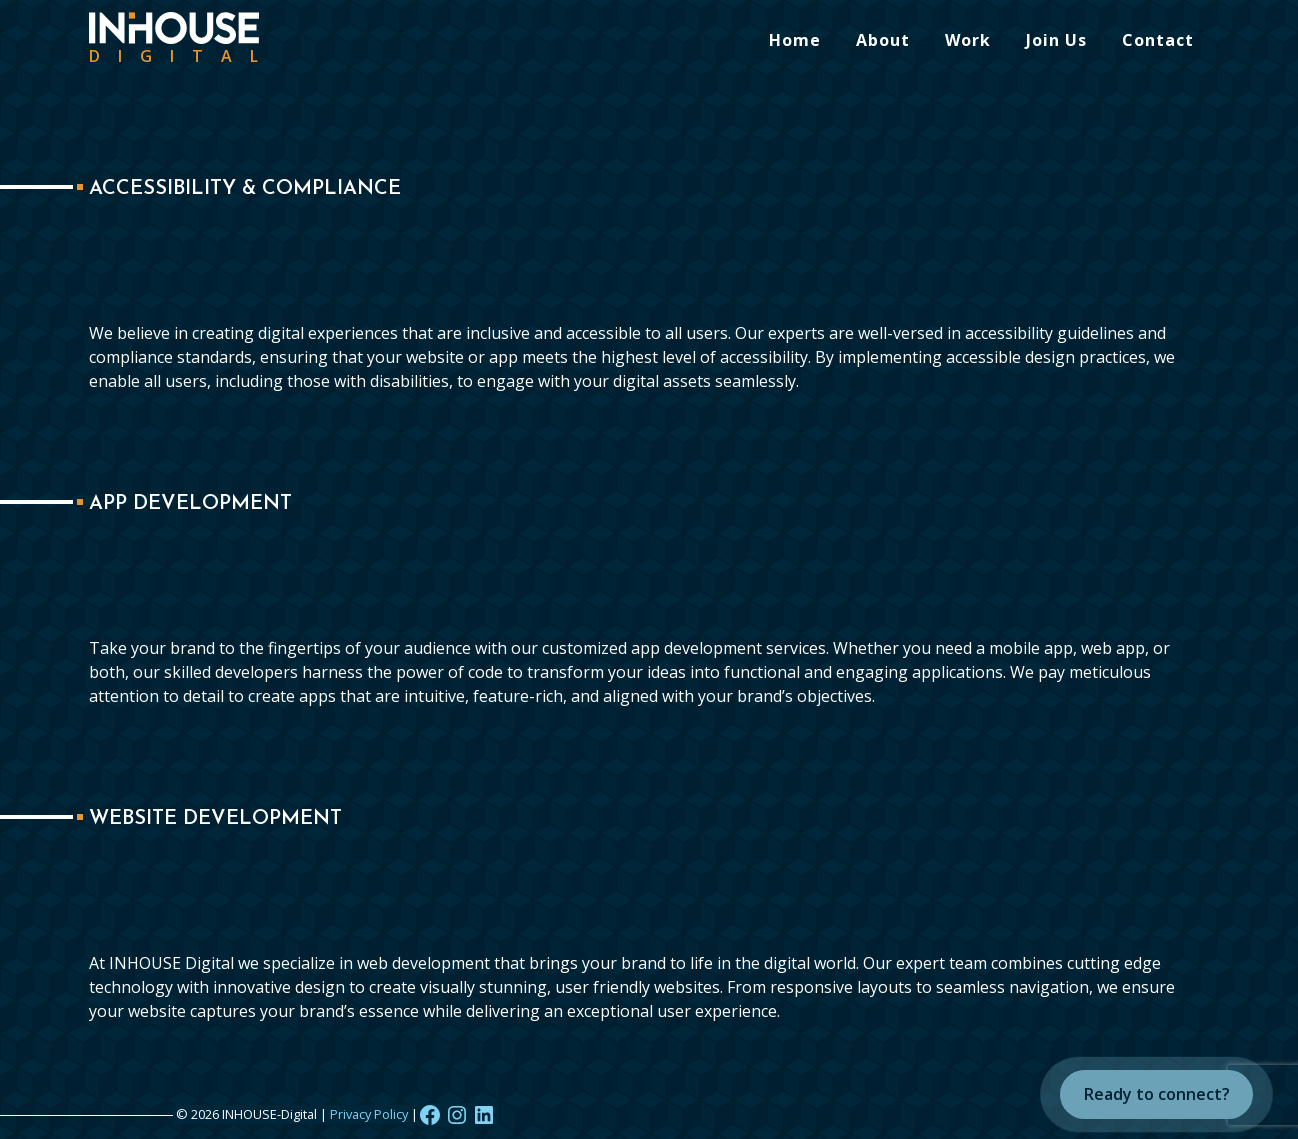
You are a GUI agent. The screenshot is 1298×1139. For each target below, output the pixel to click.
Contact (1158, 40)
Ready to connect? (1157, 1094)
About (883, 40)
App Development (190, 504)
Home (795, 40)
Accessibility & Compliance (245, 189)
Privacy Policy (369, 1114)
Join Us (1056, 40)
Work (968, 40)
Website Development (215, 819)
